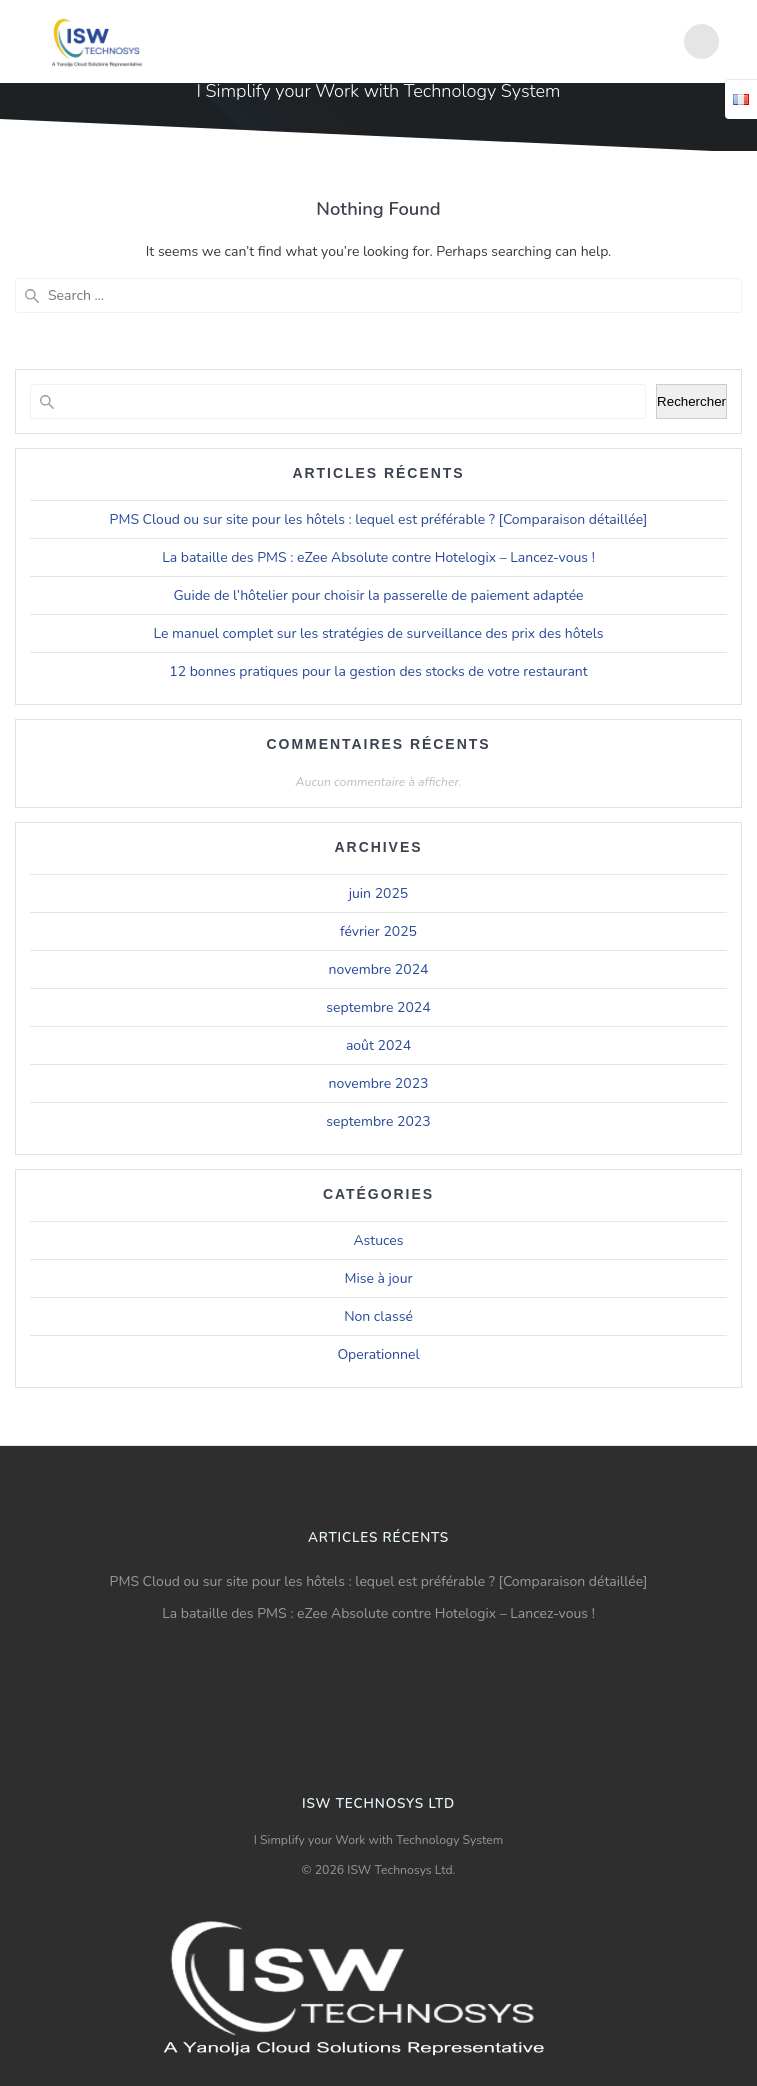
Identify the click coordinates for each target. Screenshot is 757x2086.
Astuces (378, 1240)
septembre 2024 (378, 1007)
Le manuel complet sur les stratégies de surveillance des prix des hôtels (379, 633)
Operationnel (378, 1354)
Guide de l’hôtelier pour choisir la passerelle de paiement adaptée (378, 595)
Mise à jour (379, 1278)
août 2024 (378, 1045)
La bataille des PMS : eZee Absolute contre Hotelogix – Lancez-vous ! (378, 557)
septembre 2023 (378, 1121)
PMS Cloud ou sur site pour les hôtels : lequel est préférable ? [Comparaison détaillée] (379, 519)
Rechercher (691, 401)
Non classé (378, 1316)
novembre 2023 (379, 1083)
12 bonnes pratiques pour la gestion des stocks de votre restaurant (378, 671)
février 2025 (378, 931)
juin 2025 (379, 893)
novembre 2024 (379, 969)
